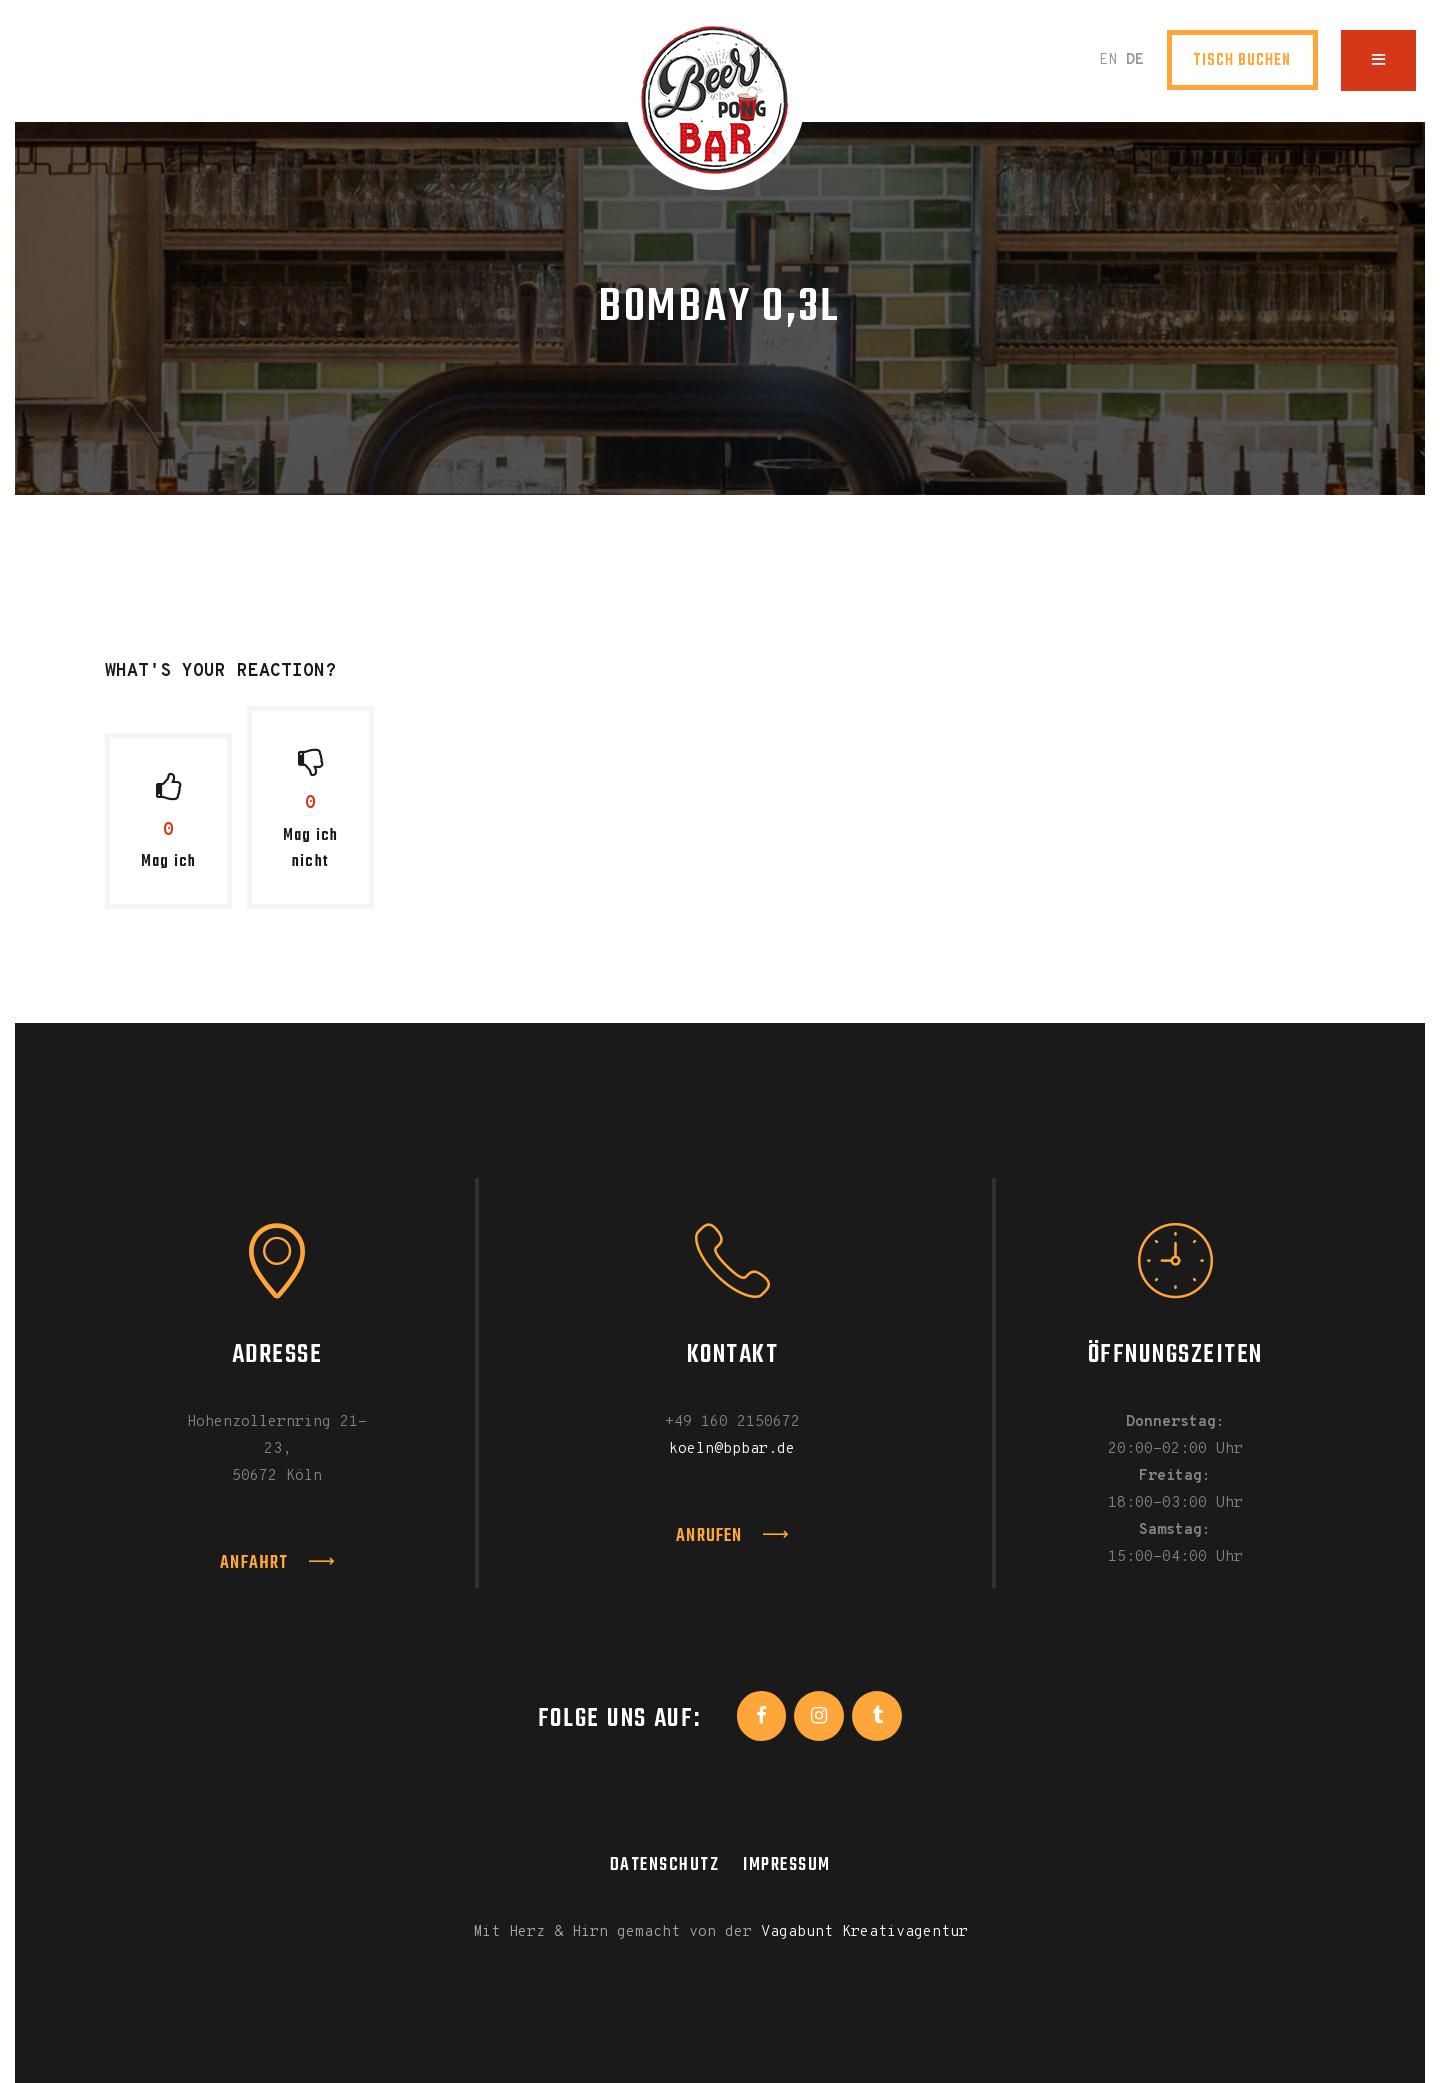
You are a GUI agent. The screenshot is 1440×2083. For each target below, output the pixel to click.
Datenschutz (665, 1865)
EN (1108, 60)
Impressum (787, 1865)
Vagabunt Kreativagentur (864, 1932)
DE (1135, 60)
